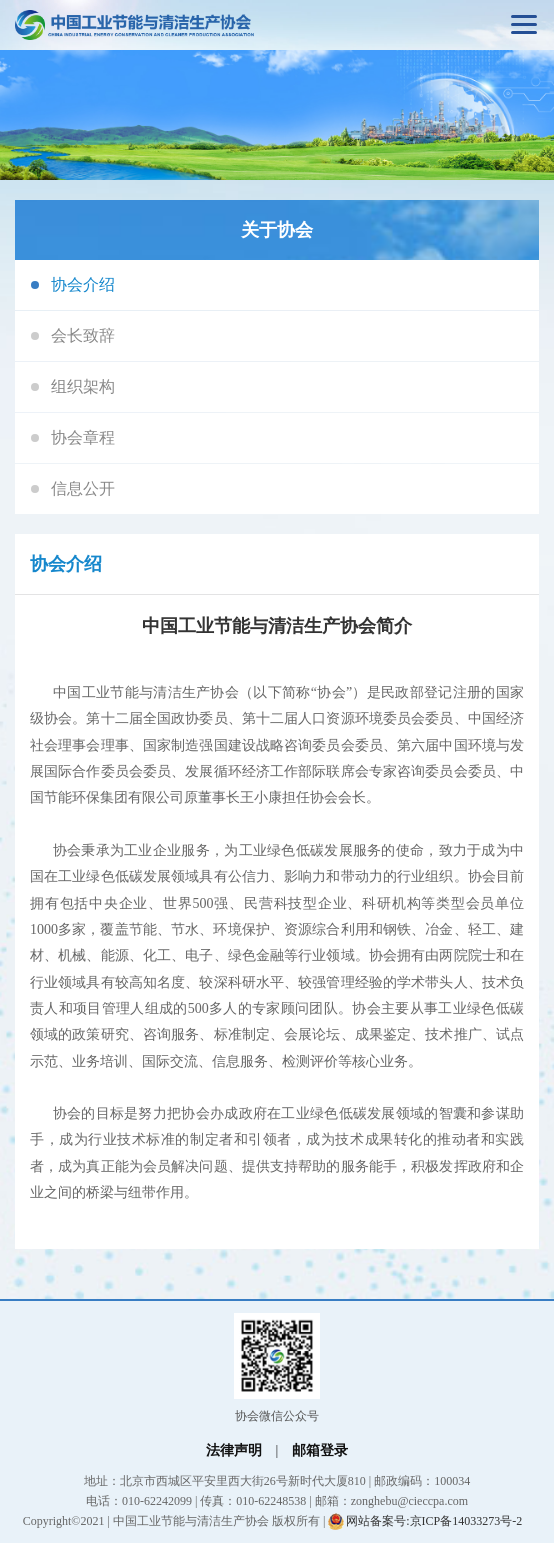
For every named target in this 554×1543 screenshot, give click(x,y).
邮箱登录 (320, 1450)
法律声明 (234, 1450)
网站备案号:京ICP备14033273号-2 (425, 1521)
